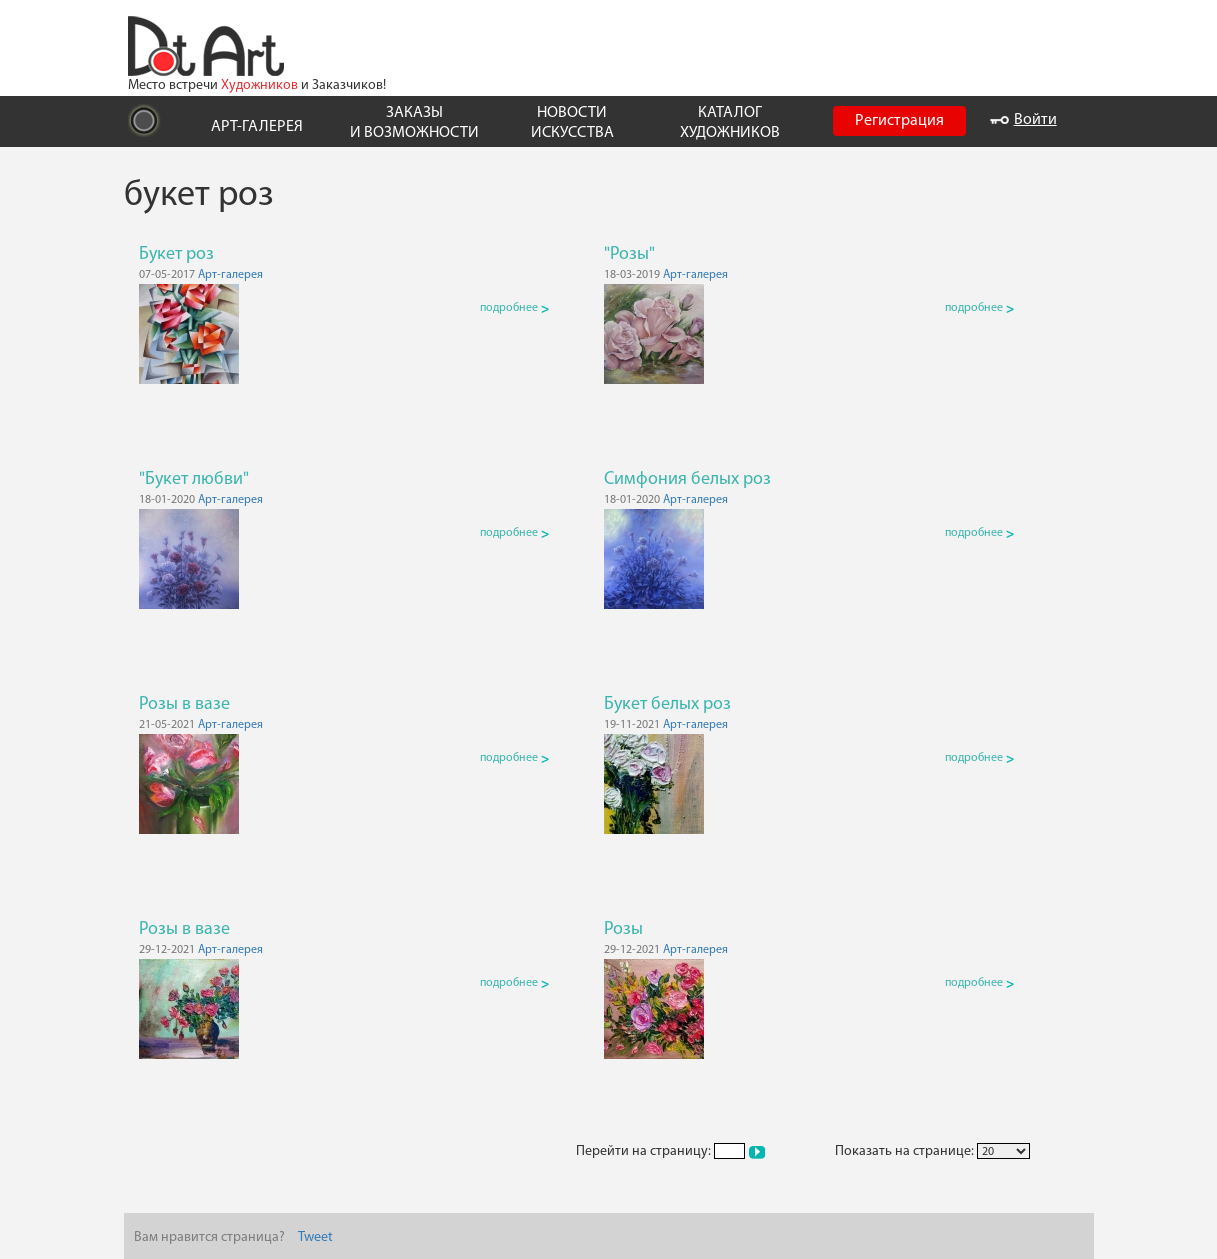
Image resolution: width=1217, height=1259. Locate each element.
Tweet (315, 1237)
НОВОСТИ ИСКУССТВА (572, 122)
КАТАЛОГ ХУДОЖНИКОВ (730, 122)
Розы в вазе (184, 704)
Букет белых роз (667, 704)
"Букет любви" (194, 479)
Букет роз (176, 254)
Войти (1023, 120)
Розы (623, 929)
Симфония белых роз (687, 479)
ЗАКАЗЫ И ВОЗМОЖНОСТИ (414, 122)
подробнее (514, 308)
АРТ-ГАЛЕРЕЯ (257, 127)
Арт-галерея (230, 275)
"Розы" (629, 254)
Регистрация (899, 121)
